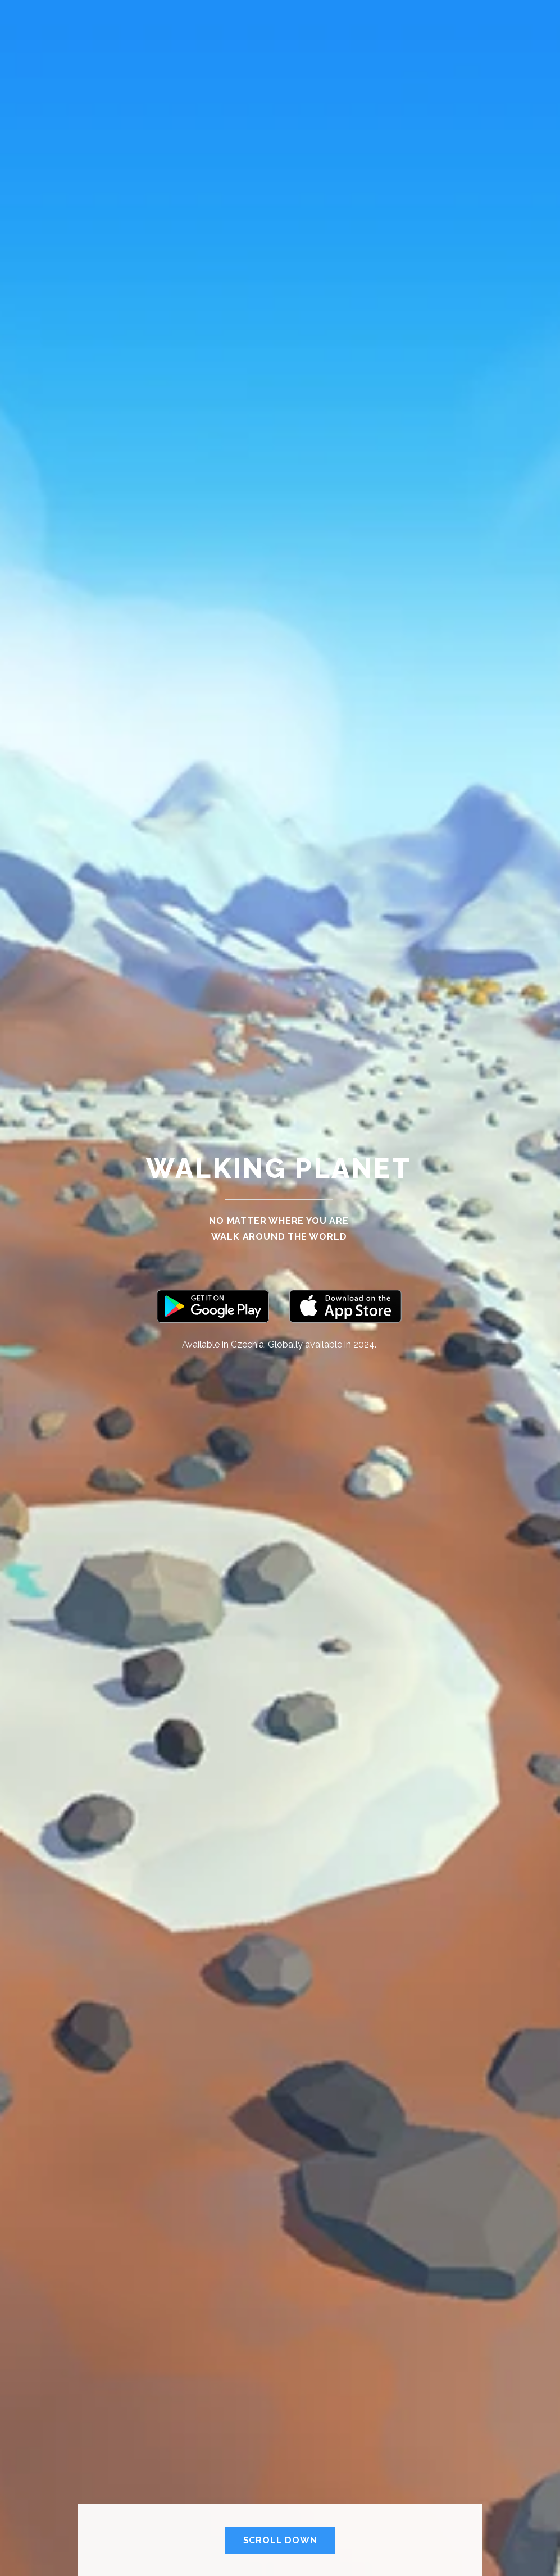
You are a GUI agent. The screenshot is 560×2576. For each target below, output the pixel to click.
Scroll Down (280, 2540)
